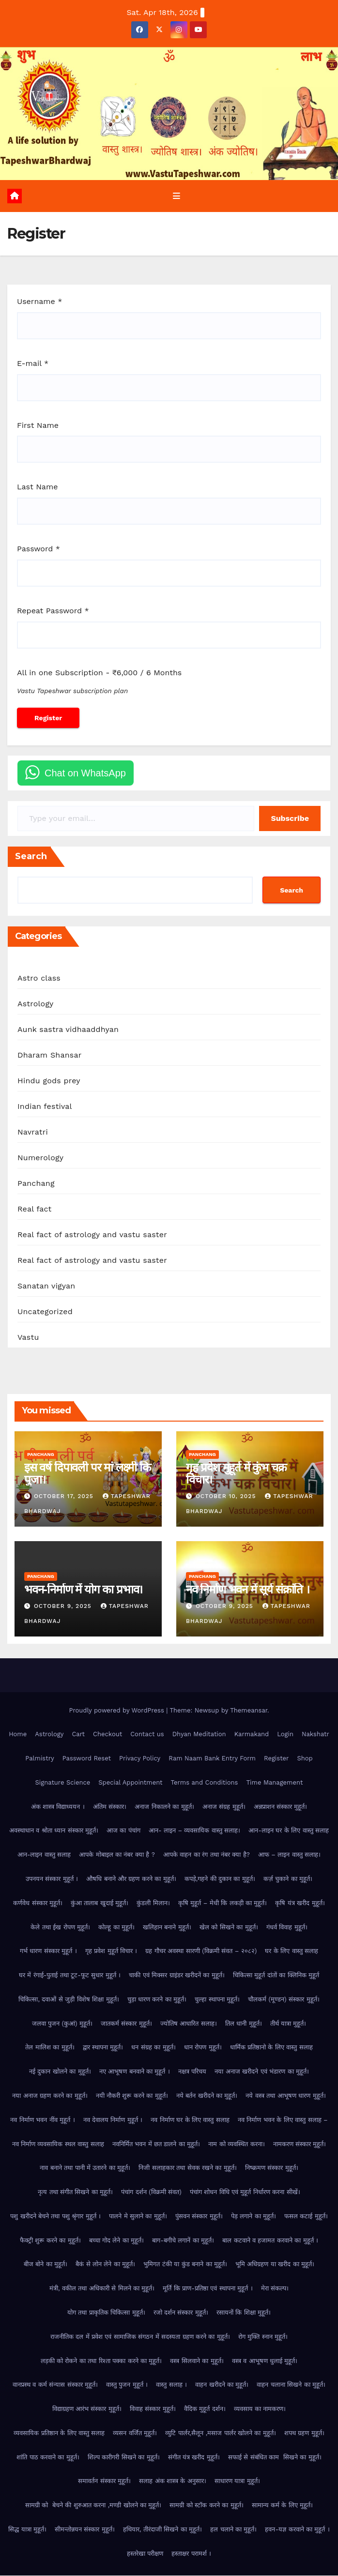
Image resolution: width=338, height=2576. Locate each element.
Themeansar (248, 1711)
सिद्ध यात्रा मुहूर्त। (27, 2529)
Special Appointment (130, 1783)
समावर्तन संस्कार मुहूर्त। (104, 2481)
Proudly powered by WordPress (117, 1711)
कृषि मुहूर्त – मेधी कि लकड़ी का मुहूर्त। (222, 1903)
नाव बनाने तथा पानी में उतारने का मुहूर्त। (85, 2168)
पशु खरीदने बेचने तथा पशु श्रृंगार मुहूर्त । (55, 2216)
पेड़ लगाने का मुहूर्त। (253, 2216)
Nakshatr (315, 1734)
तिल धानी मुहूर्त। (243, 2024)
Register (276, 1758)
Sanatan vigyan (46, 1286)
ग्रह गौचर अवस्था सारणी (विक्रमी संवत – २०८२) (201, 1951)
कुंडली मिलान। (153, 1903)
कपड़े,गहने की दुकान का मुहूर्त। (219, 1879)
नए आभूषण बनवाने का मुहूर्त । (134, 2072)
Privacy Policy (139, 1758)
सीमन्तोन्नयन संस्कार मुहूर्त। (85, 2529)
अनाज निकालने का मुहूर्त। (164, 1807)
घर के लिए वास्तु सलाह (291, 1951)
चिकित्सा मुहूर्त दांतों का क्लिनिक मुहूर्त (276, 1975)
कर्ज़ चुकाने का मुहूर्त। (287, 1879)
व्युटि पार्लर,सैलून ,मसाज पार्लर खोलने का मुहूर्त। (220, 2433)
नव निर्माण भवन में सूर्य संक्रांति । (247, 1590)
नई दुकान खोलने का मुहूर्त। (60, 2072)
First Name (38, 425)
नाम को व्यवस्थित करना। (236, 2144)
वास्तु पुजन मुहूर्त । (127, 2385)
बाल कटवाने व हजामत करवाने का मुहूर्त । (270, 2240)
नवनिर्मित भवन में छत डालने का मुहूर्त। (156, 2144)
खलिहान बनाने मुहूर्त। (167, 1927)
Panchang (36, 1184)
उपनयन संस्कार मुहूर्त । (52, 1879)
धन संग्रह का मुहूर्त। (153, 2048)
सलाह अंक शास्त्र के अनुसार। (172, 2481)
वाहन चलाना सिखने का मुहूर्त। (291, 2385)
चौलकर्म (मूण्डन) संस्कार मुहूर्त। (283, 1999)
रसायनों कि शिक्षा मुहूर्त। (243, 2313)
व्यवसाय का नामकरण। (260, 2409)
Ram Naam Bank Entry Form (212, 1758)
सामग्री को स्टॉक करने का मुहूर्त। (206, 2505)
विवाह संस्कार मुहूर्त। (153, 2409)
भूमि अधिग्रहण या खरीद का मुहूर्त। (274, 2265)
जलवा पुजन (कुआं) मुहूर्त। (62, 2024)
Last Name (37, 487)
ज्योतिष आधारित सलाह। (188, 2024)
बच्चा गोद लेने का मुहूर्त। (116, 2240)
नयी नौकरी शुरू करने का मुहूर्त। (132, 2096)
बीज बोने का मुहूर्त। (45, 2265)
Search (31, 857)
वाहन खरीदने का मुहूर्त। (221, 2385)
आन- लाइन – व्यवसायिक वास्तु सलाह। (194, 1830)
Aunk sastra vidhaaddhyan (68, 1030)
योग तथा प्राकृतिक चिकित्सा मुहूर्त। (106, 2313)
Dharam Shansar (49, 1056)
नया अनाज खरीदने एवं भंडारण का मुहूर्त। (262, 2072)
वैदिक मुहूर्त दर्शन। (205, 2409)
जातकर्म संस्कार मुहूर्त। (126, 2024)
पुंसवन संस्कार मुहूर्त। (199, 2216)
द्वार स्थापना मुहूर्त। (103, 2048)
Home (18, 1734)
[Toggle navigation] (176, 196)
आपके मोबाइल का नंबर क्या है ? (117, 1855)
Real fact (34, 1209)
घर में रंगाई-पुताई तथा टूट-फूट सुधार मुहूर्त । (70, 1975)
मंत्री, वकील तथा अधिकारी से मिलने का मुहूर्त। (102, 2288)
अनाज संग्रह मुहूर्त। (224, 1807)
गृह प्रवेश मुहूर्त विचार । (111, 1951)
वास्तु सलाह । (171, 2385)
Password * (38, 549)
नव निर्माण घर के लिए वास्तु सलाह (190, 2120)
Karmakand (251, 1734)
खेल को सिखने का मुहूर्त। (229, 1927)
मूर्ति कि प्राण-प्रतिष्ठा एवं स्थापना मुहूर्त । (207, 2288)
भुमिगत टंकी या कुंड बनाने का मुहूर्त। (185, 2265)
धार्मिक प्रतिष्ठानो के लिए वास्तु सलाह (271, 2048)
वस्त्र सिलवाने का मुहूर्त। (196, 2361)
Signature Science (63, 1783)
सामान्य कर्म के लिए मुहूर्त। (282, 2505)
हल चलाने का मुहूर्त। (233, 2529)
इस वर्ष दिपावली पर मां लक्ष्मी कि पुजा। (87, 1474)
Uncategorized (45, 1312)
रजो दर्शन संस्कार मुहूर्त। (181, 2313)
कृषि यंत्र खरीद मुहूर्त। (299, 1903)
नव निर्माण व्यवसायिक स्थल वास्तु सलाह (58, 2144)
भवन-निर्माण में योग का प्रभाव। (83, 1590)
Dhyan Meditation (199, 1734)
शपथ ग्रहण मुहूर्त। (304, 2433)
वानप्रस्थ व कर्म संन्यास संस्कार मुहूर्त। (55, 2385)
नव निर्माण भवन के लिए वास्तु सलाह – (283, 2120)
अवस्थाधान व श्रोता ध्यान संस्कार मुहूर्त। (53, 1830)
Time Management (274, 1783)
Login (285, 1734)
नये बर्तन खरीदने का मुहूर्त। (207, 2096)
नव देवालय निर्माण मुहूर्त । (113, 2120)
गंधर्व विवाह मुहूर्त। (286, 1927)
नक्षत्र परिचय (192, 2072)
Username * (39, 301)
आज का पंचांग (123, 1830)
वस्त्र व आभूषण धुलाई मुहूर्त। (265, 2361)
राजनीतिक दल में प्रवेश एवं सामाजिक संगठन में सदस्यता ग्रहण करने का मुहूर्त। (140, 2337)
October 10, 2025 (227, 1497)
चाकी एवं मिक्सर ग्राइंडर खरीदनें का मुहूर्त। (177, 1975)
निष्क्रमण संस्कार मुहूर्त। (271, 2168)
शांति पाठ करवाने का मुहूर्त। (47, 2457)
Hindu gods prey (48, 1081)
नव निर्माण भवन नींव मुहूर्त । (42, 2120)
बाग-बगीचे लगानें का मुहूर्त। (183, 2240)
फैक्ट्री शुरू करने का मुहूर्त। (50, 2240)
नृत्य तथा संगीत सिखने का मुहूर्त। (75, 2192)
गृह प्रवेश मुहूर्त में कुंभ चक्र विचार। (236, 1474)
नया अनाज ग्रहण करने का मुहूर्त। (49, 2096)
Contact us (147, 1734)
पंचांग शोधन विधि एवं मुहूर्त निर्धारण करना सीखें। (245, 2192)
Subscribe (290, 818)
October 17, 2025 (65, 1497)
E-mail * (32, 363)
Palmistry (39, 1758)
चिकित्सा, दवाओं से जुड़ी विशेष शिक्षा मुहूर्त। (68, 1999)
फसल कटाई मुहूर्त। (306, 2216)
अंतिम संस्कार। (109, 1807)
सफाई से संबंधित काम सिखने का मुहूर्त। (275, 2457)
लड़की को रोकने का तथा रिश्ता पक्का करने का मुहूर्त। (101, 2361)
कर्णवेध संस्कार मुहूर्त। (37, 1903)
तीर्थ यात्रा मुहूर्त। (288, 2024)
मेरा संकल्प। (275, 2288)
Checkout (107, 1734)
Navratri (32, 1132)
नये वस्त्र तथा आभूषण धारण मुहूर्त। (285, 2096)
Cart (78, 1734)
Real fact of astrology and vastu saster (92, 1235)
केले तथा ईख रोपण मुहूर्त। (60, 1927)
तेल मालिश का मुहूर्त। (49, 2048)
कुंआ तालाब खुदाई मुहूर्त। (99, 1903)
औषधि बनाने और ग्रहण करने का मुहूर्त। (131, 1879)
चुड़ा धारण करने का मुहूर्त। (157, 1999)
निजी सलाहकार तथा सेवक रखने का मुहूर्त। (187, 2168)
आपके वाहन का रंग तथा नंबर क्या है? (206, 1855)
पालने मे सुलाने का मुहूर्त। (138, 2216)
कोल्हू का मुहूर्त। (116, 1927)
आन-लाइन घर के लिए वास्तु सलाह (288, 1830)
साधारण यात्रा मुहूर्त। (237, 2481)
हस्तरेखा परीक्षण (145, 2554)
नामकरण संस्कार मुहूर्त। (299, 2144)
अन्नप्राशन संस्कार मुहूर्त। (280, 1807)
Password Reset (86, 1758)
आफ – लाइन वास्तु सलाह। (289, 1855)
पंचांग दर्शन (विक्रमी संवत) (151, 2192)
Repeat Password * (53, 611)
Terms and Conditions (204, 1783)
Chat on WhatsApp (85, 773)
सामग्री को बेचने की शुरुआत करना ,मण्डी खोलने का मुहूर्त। (93, 2505)
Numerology (40, 1158)
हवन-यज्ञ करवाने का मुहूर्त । (297, 2529)
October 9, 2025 (64, 1607)
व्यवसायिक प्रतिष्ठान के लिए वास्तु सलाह (59, 2433)
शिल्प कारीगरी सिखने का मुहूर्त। (124, 2457)
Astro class (39, 979)
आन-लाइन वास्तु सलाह (44, 1855)
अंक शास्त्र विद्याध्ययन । (58, 1807)
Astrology (35, 1004)
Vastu (28, 1338)
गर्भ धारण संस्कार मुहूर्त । (48, 1951)
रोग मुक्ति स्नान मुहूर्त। (263, 2337)
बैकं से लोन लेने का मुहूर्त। (105, 2265)
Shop (304, 1758)
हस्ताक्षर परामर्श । (191, 2554)
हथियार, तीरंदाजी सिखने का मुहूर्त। (162, 2529)
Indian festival (44, 1107)
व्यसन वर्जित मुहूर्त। (135, 2433)
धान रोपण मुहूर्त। (203, 2048)
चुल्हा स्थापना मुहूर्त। (217, 1999)
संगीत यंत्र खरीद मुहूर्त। (194, 2457)
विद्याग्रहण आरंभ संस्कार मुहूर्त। (87, 2409)
